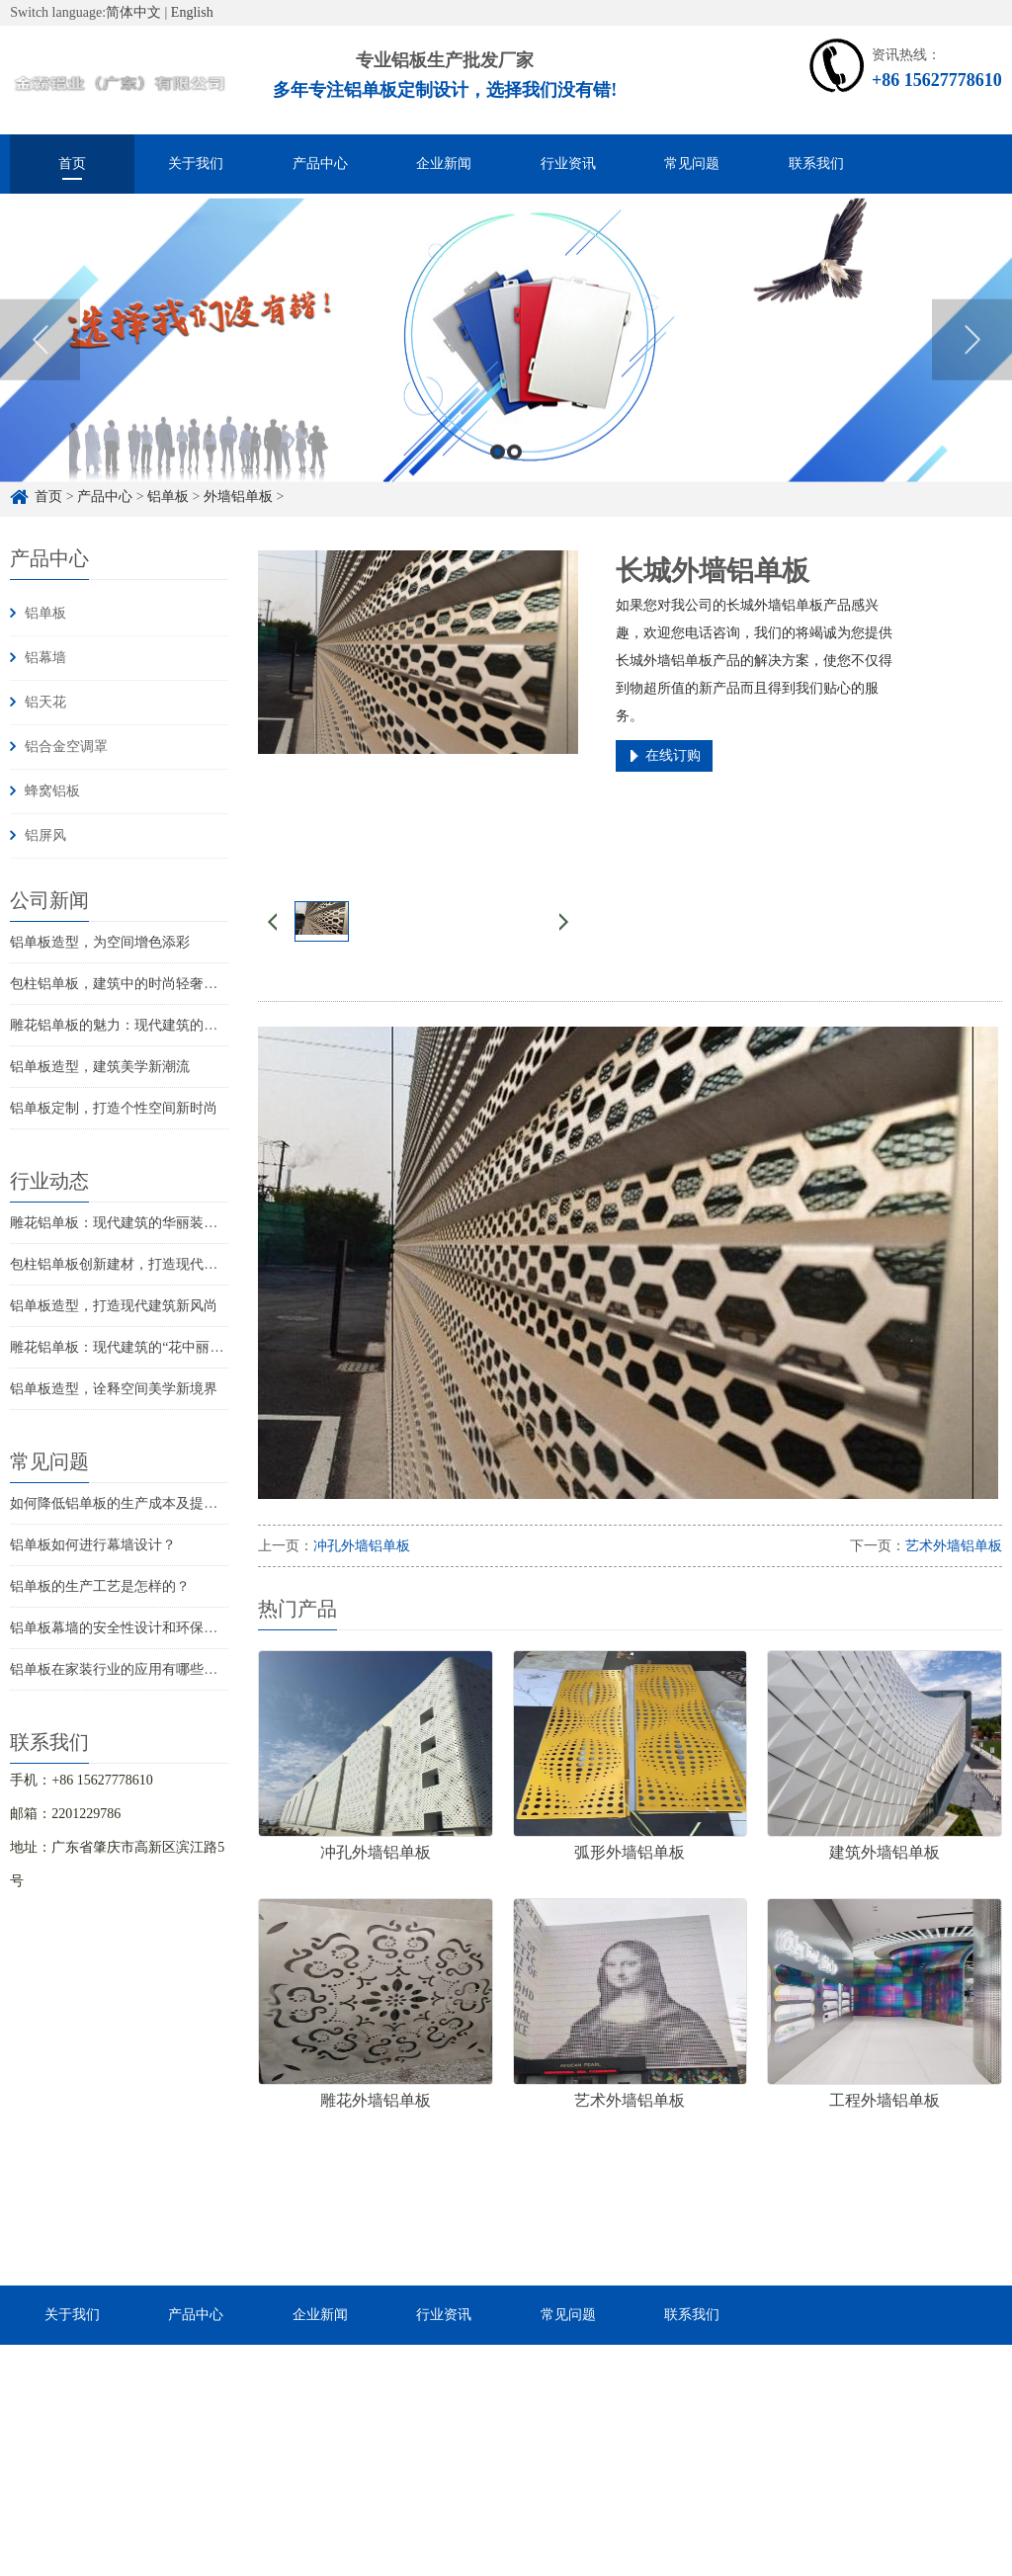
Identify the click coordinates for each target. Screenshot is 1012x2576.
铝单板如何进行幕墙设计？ (93, 1544)
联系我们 (816, 163)
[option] (506, 375)
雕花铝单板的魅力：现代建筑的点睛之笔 (134, 1025)
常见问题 (691, 163)
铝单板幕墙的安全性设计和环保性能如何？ (141, 1627)
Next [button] (972, 374)
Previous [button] (40, 374)
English (192, 12)
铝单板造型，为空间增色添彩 (100, 942)
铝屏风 (45, 835)
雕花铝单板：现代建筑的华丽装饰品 (120, 1222)
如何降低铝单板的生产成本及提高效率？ (134, 1503)
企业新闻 (443, 163)
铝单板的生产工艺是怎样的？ (100, 1586)
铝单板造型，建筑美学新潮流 (100, 1066)
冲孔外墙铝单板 (361, 1545)
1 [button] (497, 486)
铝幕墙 (45, 657)
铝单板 (45, 613)
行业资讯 (568, 163)
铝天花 (45, 702)
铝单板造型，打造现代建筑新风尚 (113, 1305)
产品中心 (320, 163)
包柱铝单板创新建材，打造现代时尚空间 (134, 1264)
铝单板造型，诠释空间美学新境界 (113, 1388)
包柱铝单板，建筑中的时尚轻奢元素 (120, 983)
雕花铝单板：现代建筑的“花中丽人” (119, 1347)
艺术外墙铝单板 (953, 1545)
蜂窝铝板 (52, 791)
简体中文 (133, 12)
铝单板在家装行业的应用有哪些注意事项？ (141, 1669)
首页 (72, 163)
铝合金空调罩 (66, 746)
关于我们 (195, 163)
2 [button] (514, 486)
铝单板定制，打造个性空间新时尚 (113, 1108)
